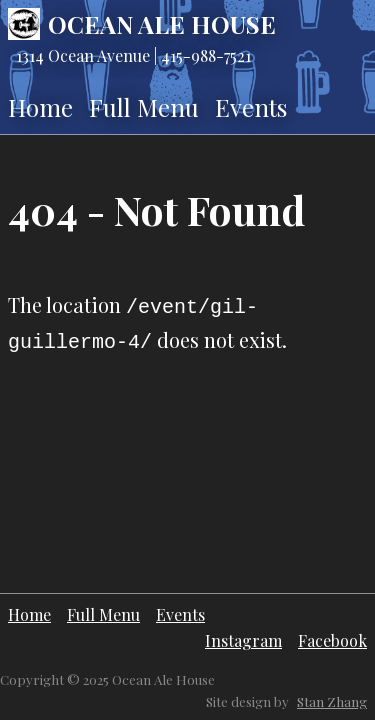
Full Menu (144, 107)
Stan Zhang (332, 701)
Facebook (332, 640)
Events (251, 107)
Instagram (243, 640)
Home (40, 107)
